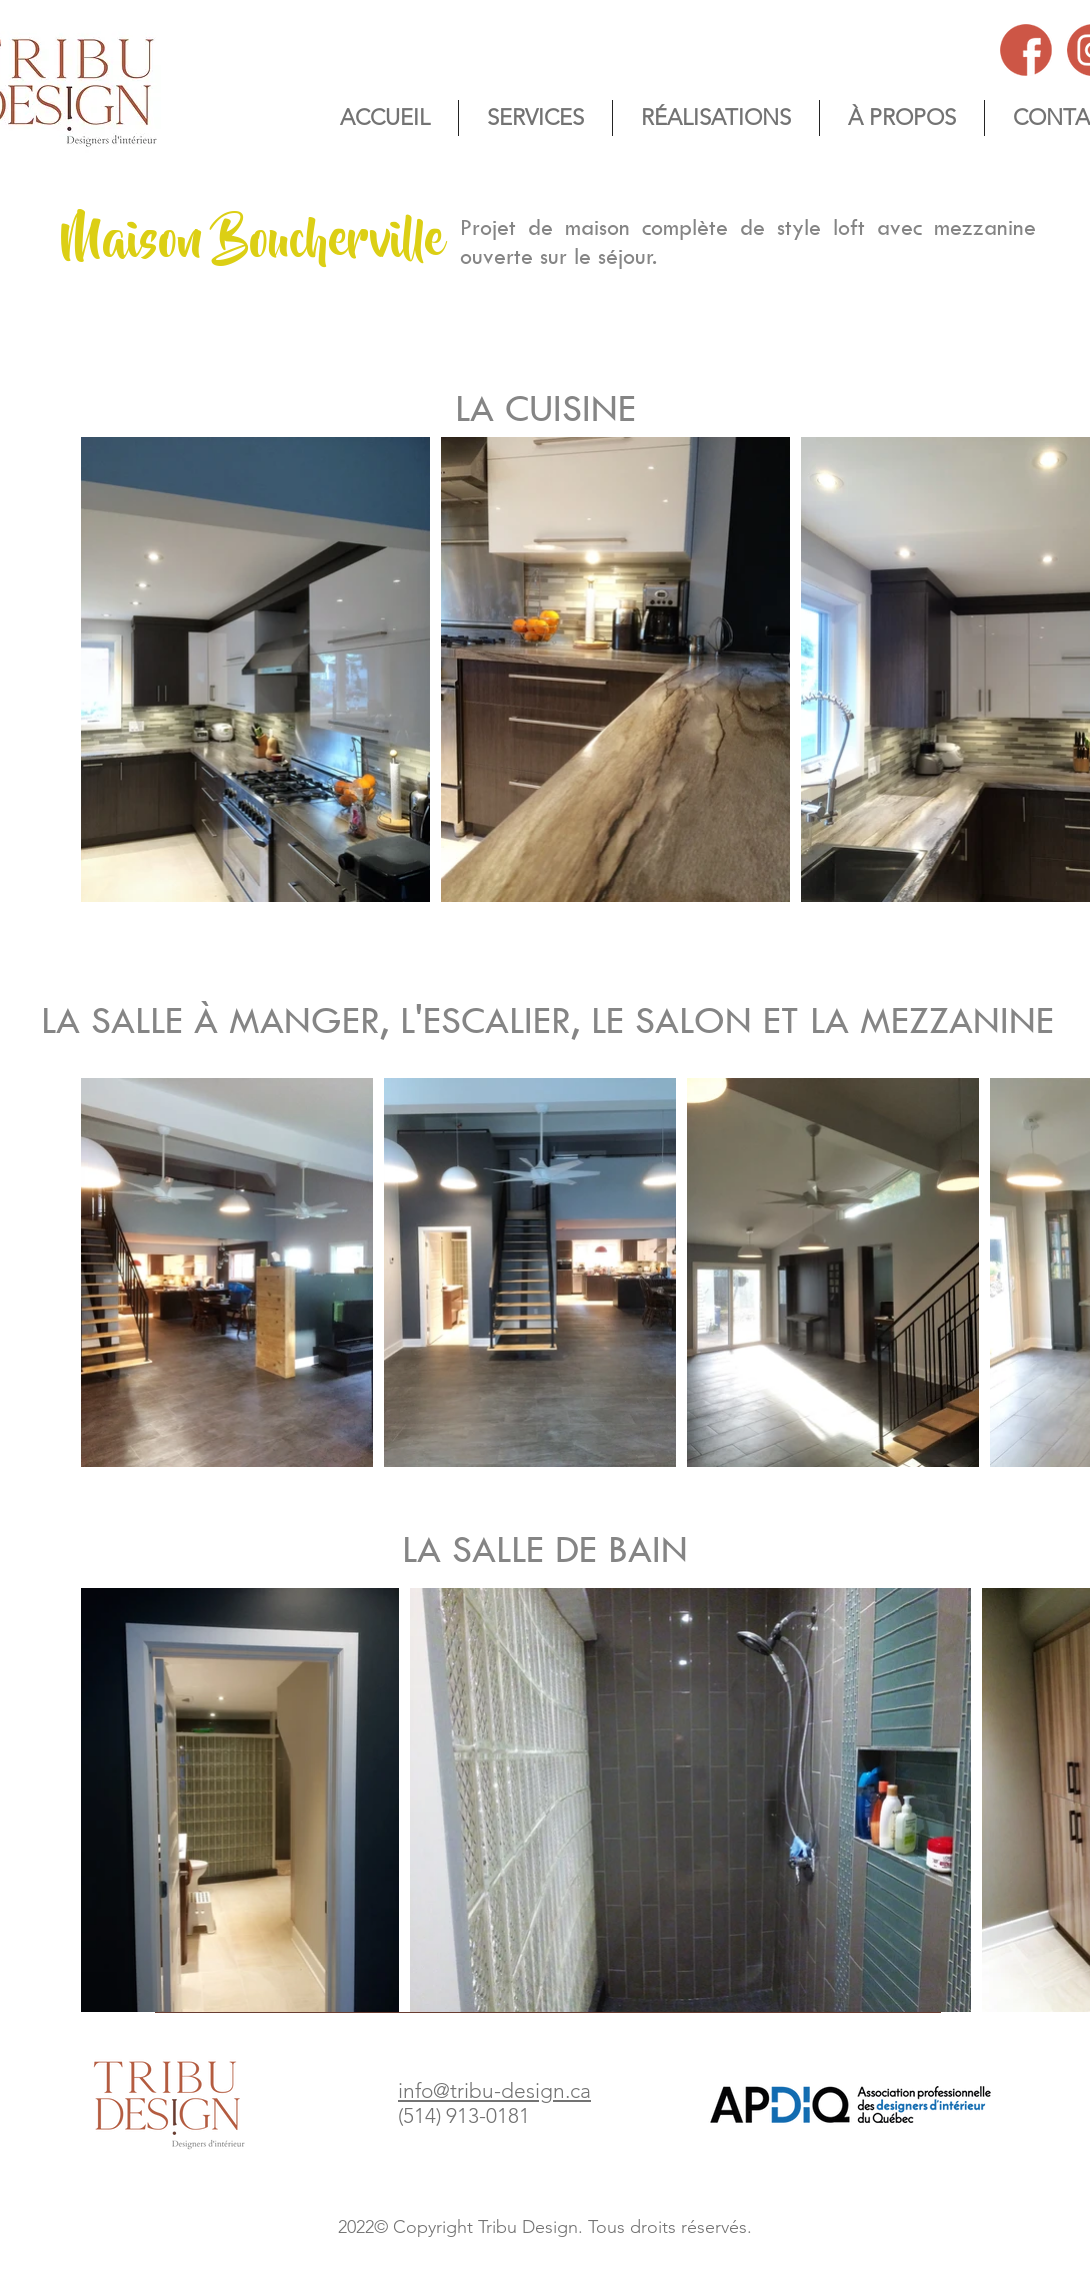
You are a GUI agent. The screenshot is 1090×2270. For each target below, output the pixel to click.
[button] (902, 118)
